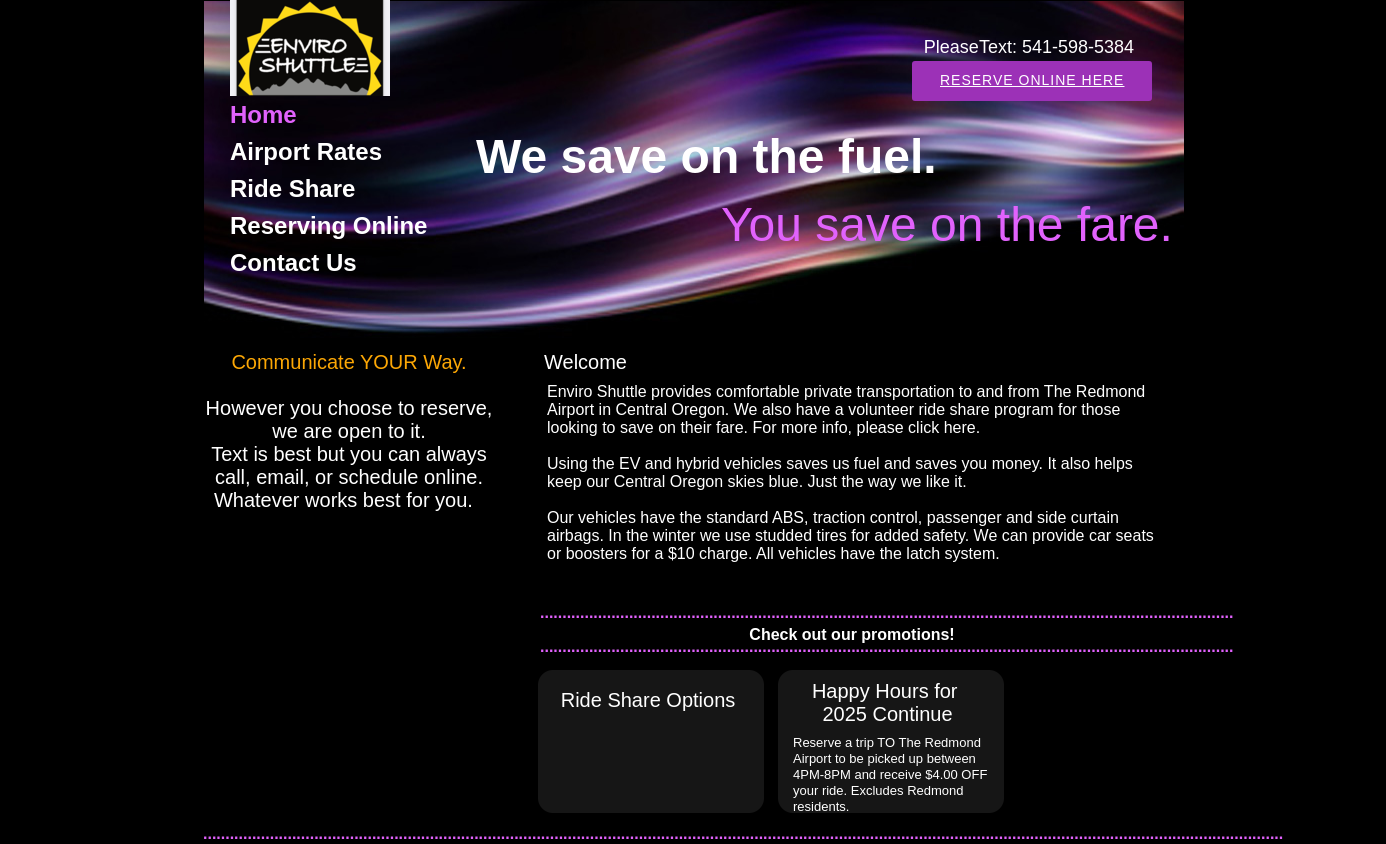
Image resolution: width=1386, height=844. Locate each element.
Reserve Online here (1032, 80)
